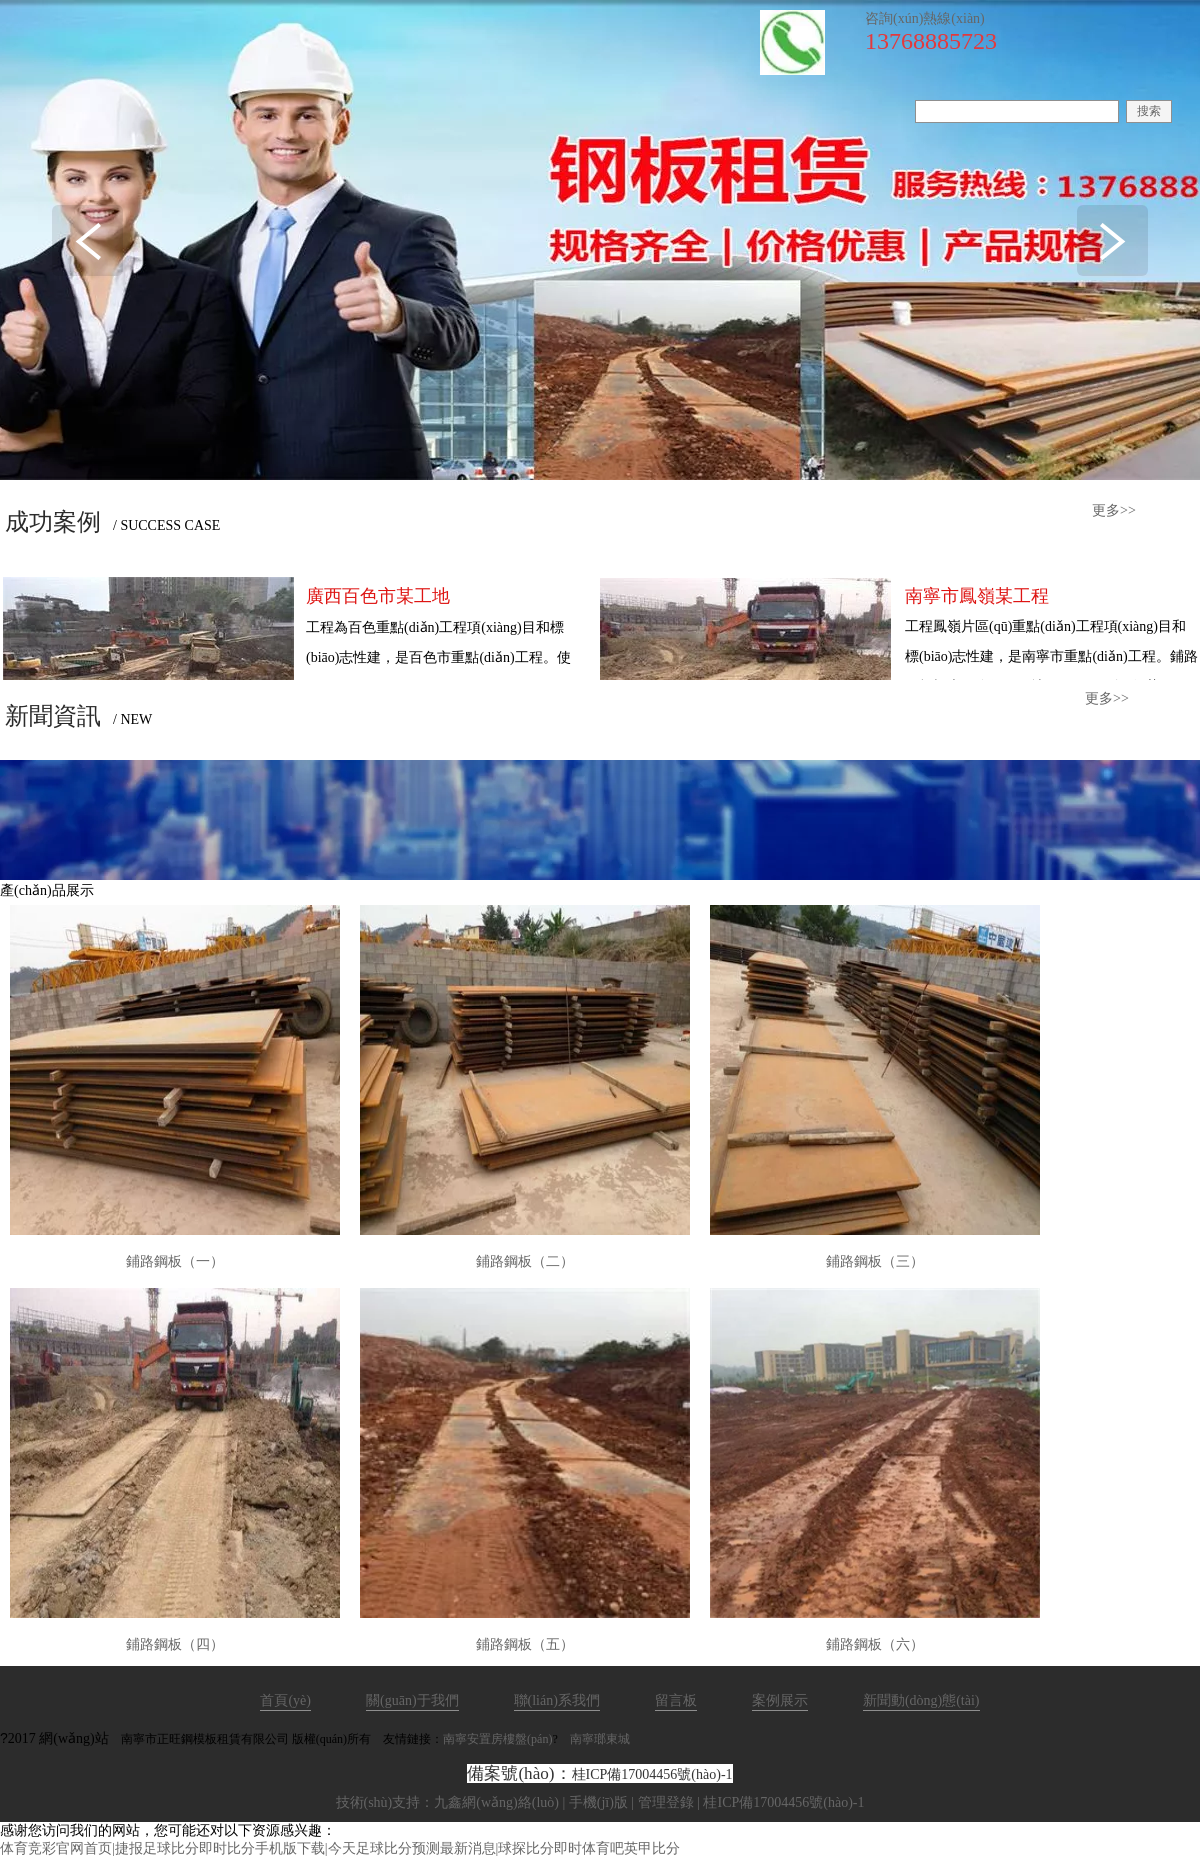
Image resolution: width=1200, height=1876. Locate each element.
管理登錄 (666, 1802)
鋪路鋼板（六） (875, 1644)
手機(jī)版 (598, 1802)
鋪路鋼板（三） (875, 1261)
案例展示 (780, 1700)
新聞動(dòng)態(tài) (921, 1700)
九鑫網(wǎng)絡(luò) (496, 1802)
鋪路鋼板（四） (175, 1644)
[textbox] (1017, 111)
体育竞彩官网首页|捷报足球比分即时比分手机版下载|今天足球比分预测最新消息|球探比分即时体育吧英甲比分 (340, 1848)
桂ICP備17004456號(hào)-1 (652, 1774)
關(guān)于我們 (412, 1700)
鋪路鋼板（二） (525, 1261)
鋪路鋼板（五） (525, 1644)
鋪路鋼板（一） (175, 1261)
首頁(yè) (285, 1700)
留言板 (676, 1700)
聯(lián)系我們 (557, 1700)
